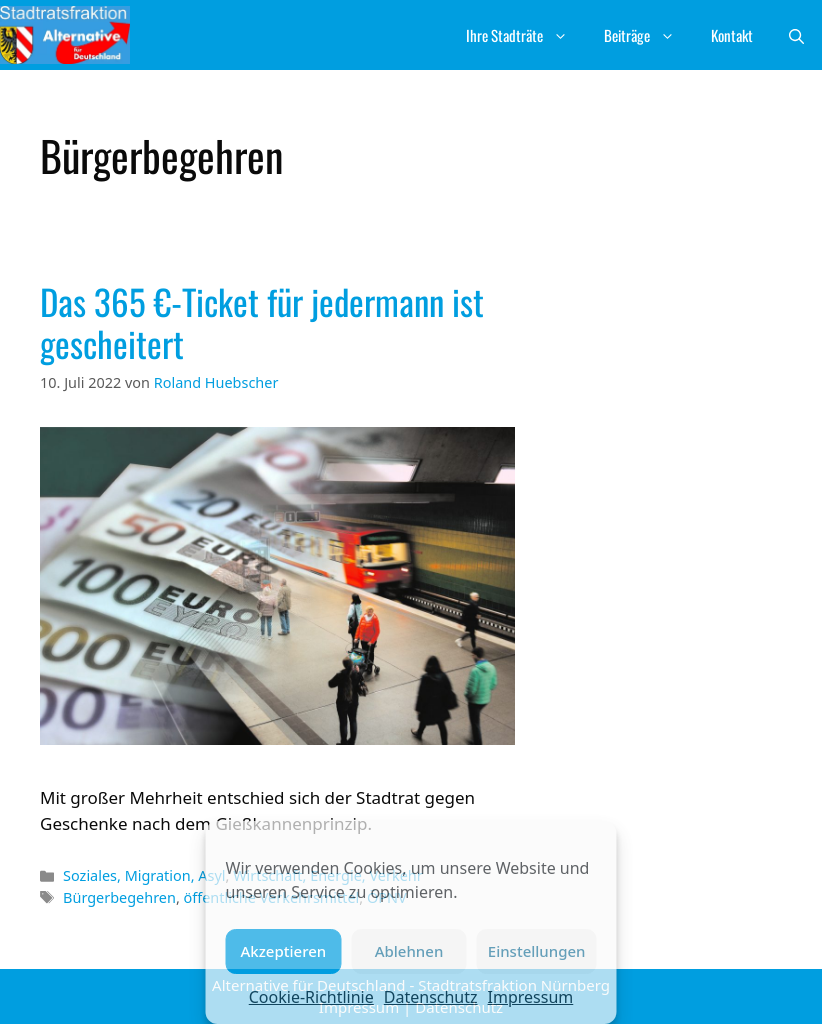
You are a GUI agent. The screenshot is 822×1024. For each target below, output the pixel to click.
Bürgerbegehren (119, 897)
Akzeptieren (283, 951)
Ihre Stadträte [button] (526, 35)
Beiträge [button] (648, 35)
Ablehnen (409, 951)
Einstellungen (537, 951)
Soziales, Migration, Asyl (144, 875)
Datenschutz (431, 997)
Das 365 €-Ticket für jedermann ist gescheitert (262, 322)
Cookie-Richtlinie (311, 997)
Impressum (531, 997)
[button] (796, 35)
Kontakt (732, 35)
